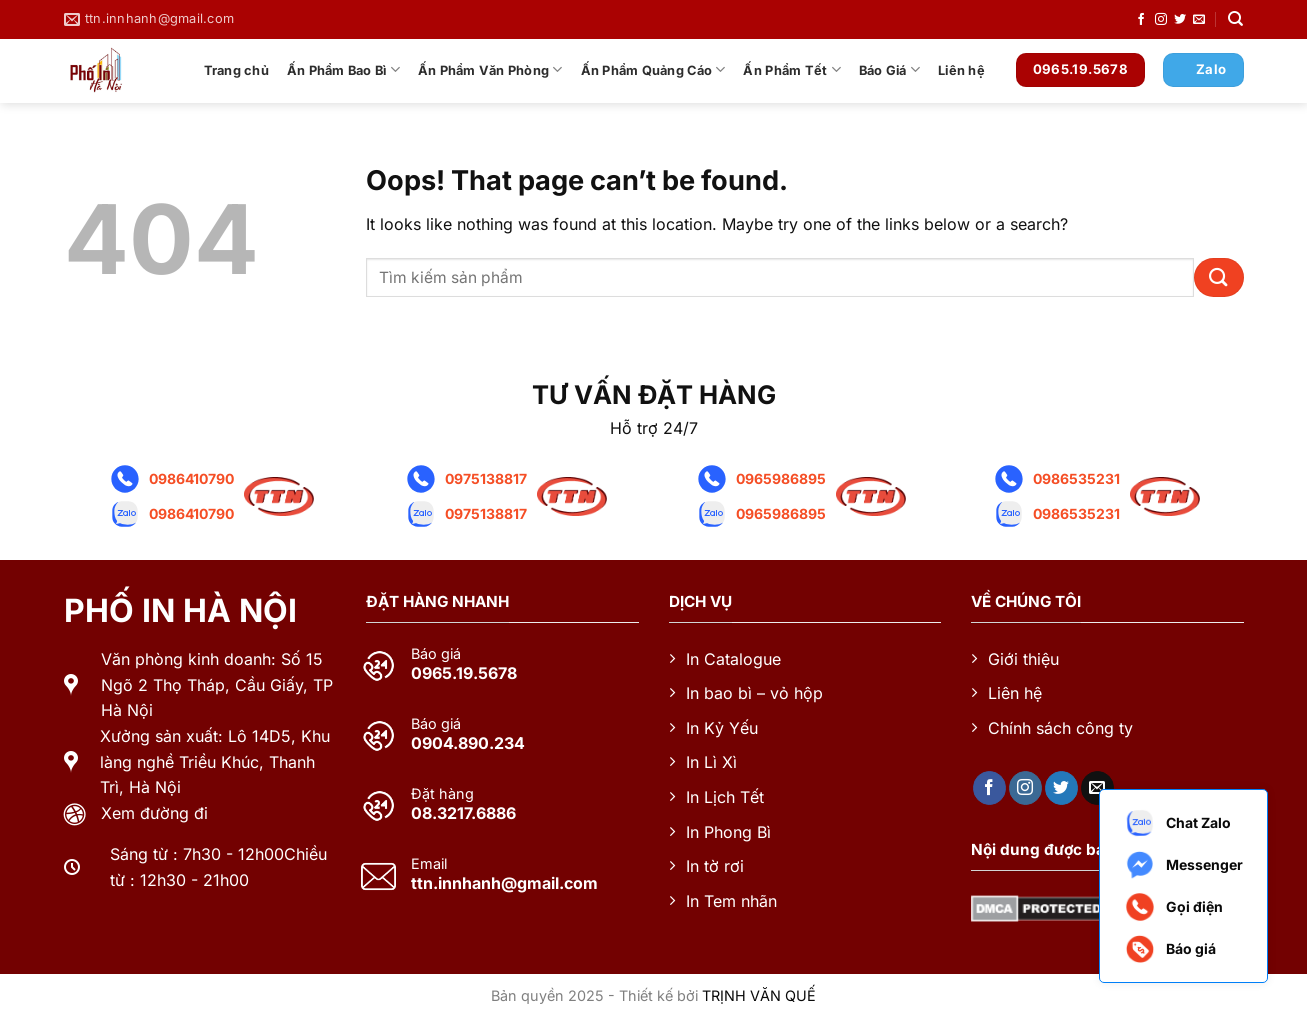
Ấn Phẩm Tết (791, 69)
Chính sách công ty (1060, 728)
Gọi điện (1173, 907)
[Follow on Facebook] (1141, 20)
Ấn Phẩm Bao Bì (343, 69)
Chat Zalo (1177, 823)
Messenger (1183, 865)
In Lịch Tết (725, 797)
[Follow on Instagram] (1161, 20)
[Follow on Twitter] (1180, 20)
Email (429, 864)
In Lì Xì (711, 762)
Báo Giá (889, 69)
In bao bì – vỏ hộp (754, 693)
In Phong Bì (728, 832)
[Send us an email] (1199, 20)
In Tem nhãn (731, 901)
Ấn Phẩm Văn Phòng (490, 69)
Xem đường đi (154, 813)
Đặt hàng (442, 794)
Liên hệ (961, 70)
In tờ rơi (715, 866)
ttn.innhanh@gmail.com (504, 883)
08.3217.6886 (463, 813)
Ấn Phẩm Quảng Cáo (653, 69)
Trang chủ (236, 70)
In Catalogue (733, 659)
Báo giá (436, 654)
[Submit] (1218, 277)
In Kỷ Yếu (722, 728)
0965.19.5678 (464, 673)
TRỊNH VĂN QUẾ (759, 995)
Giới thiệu (1023, 659)
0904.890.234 (468, 743)
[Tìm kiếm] (1235, 19)
